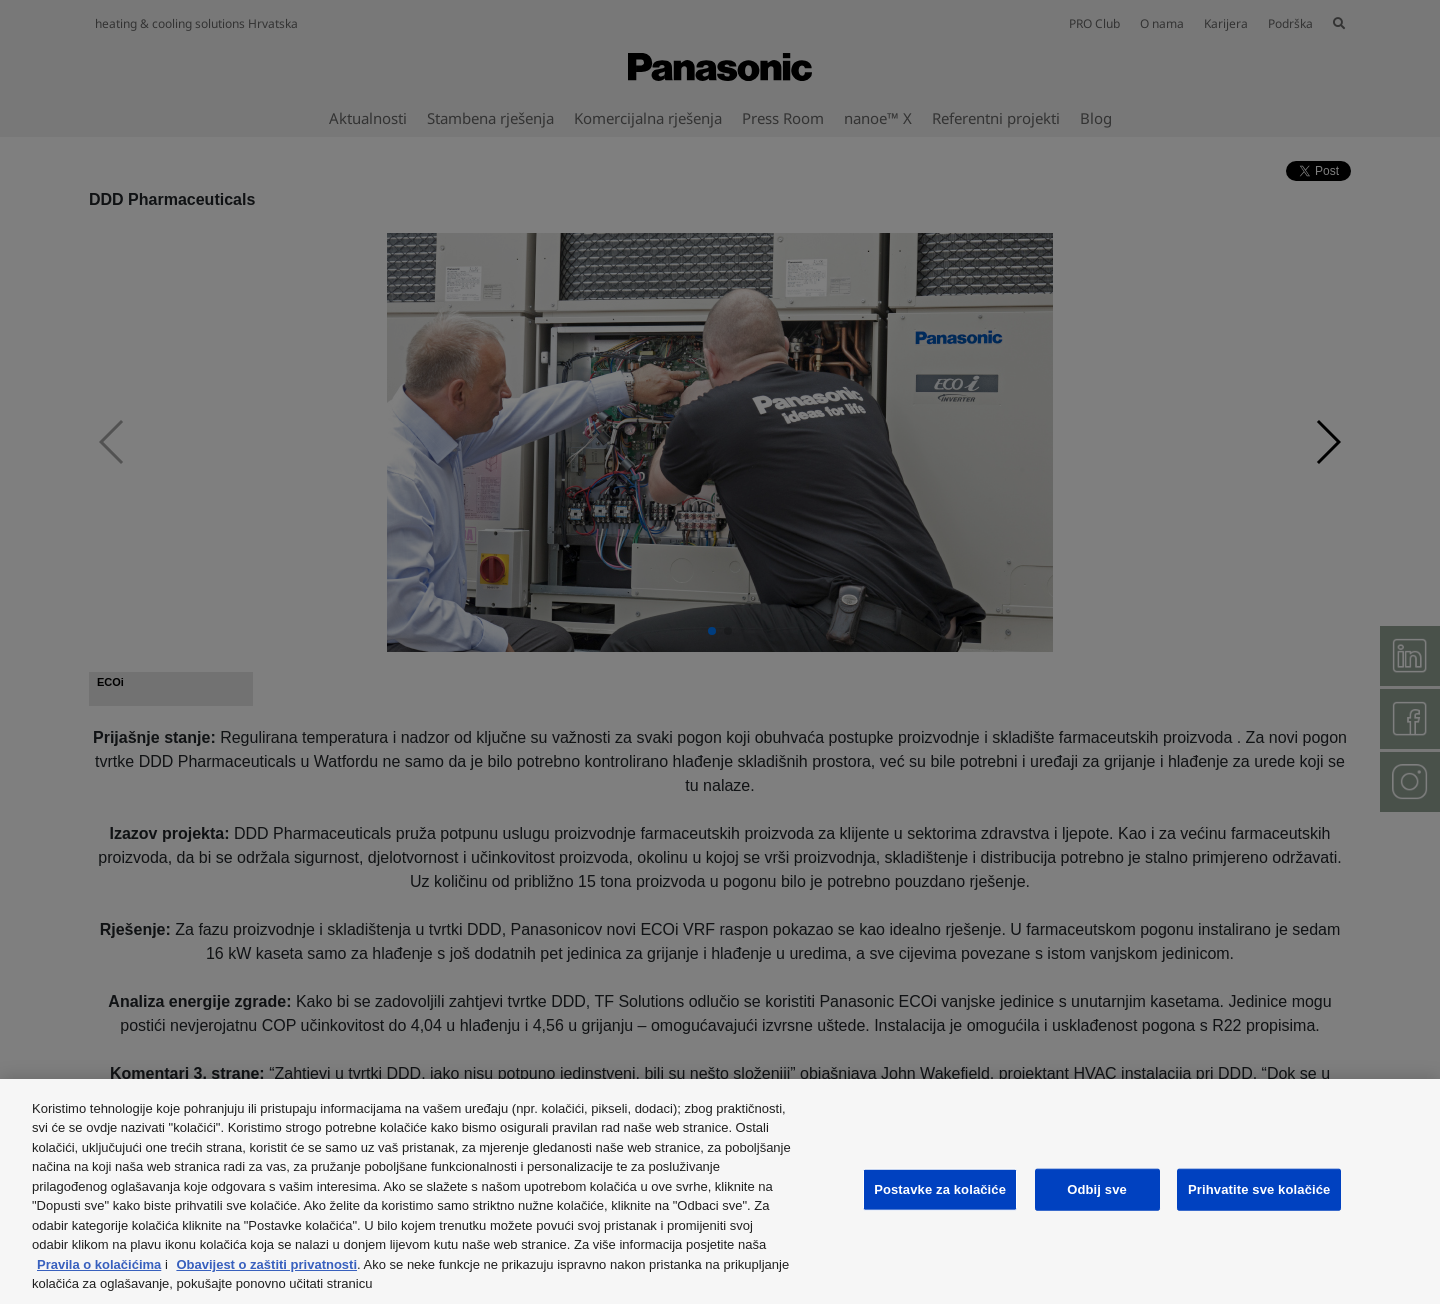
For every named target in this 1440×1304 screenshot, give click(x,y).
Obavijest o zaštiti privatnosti (266, 1264)
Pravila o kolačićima (99, 1264)
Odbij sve (1097, 1189)
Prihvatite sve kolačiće (1259, 1189)
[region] (720, 1191)
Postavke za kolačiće (940, 1189)
